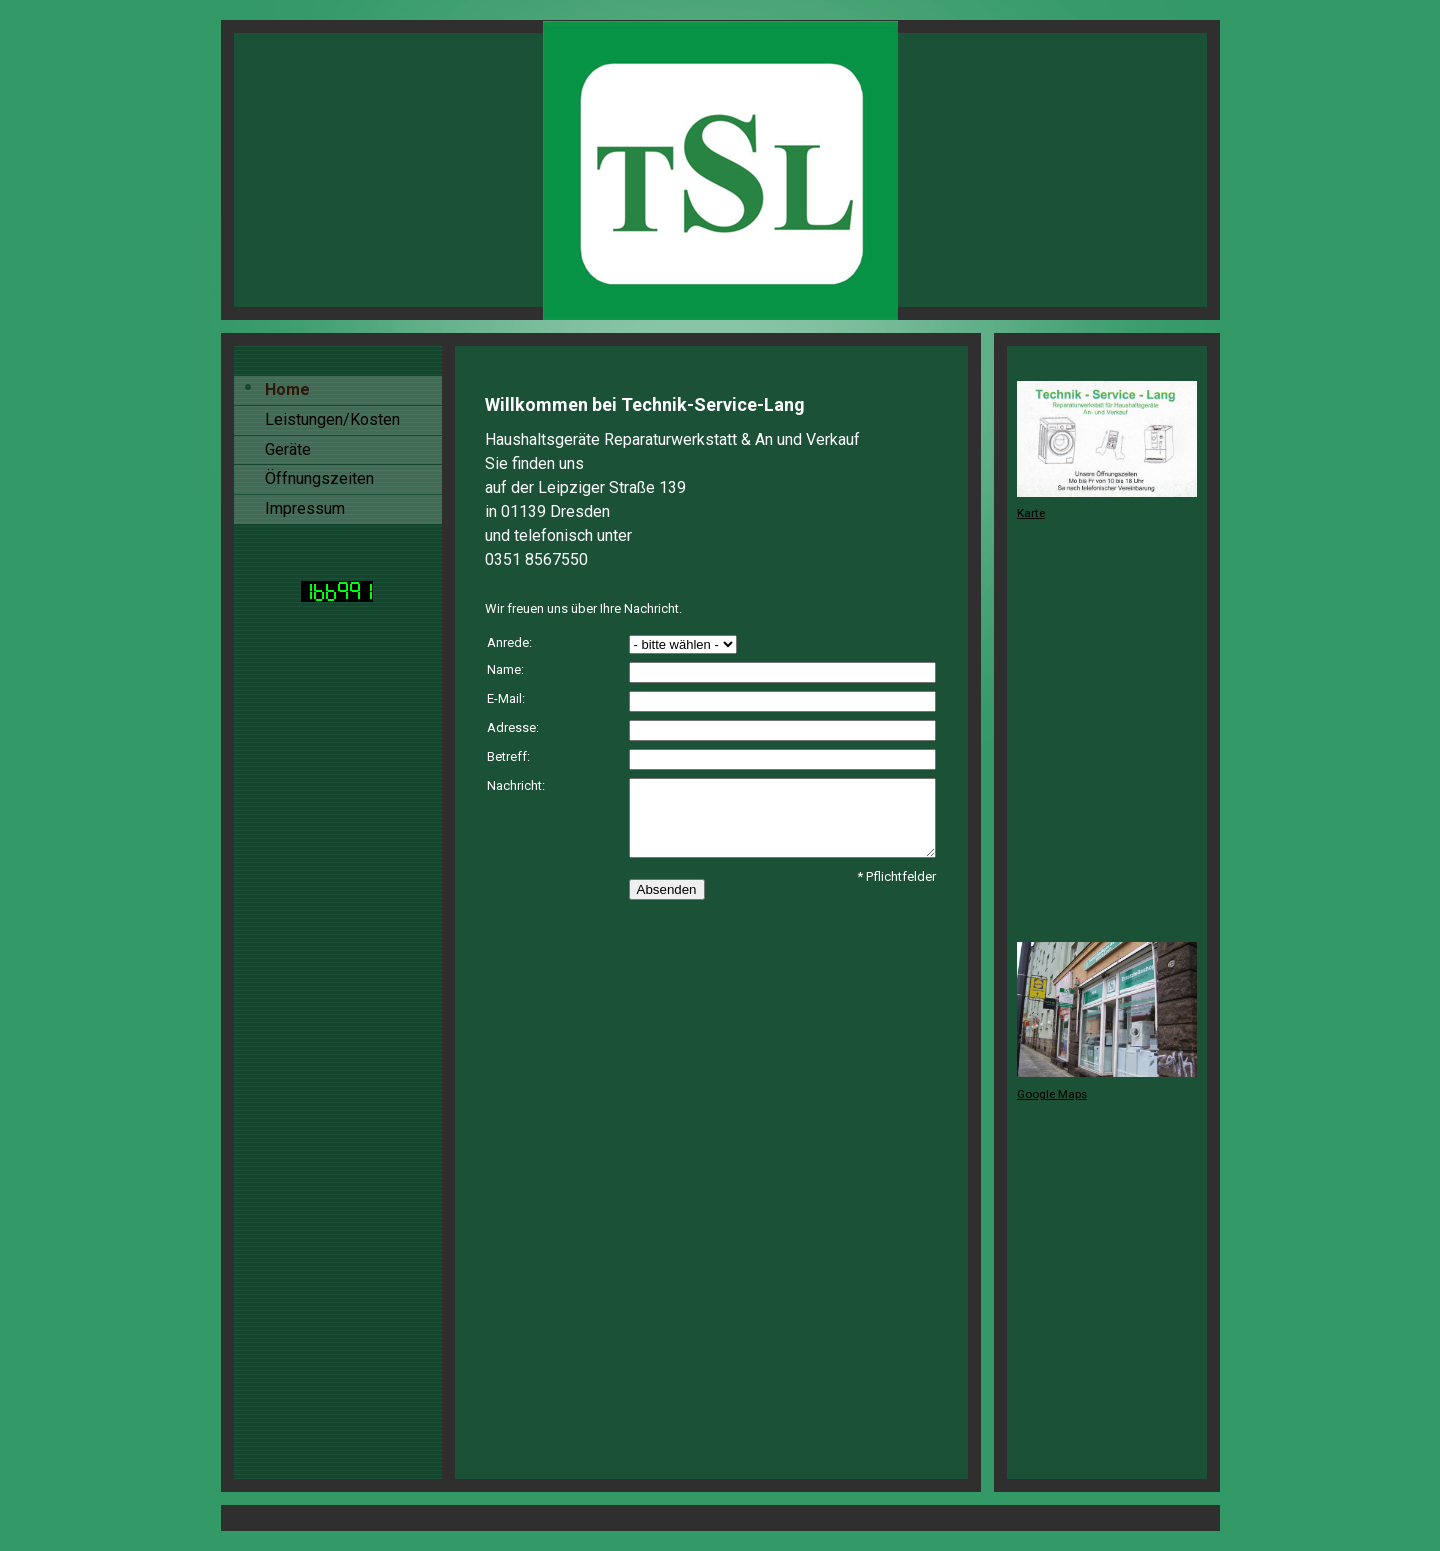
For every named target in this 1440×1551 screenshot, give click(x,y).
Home (287, 389)
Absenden (667, 889)
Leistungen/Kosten (332, 419)
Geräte (288, 449)
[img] (720, 170)
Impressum (305, 508)
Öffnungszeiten (319, 478)
